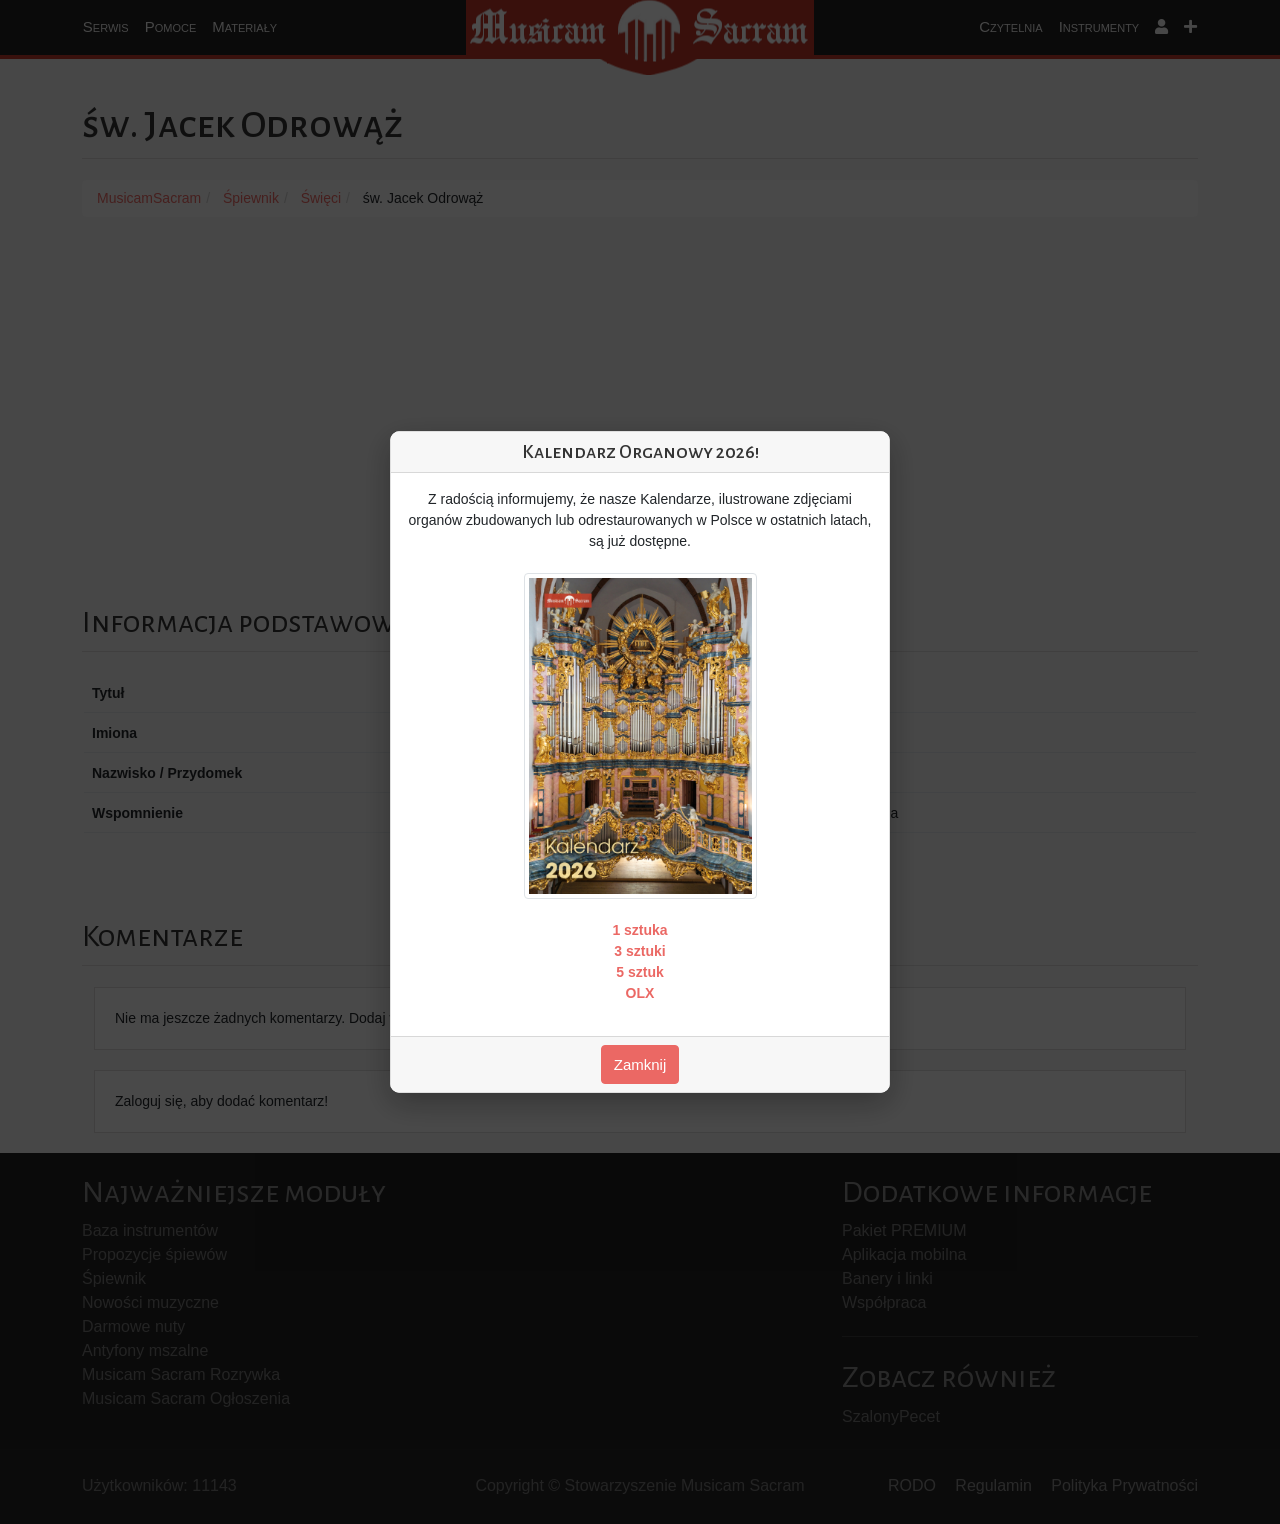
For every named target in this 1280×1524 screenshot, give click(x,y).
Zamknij (640, 1064)
